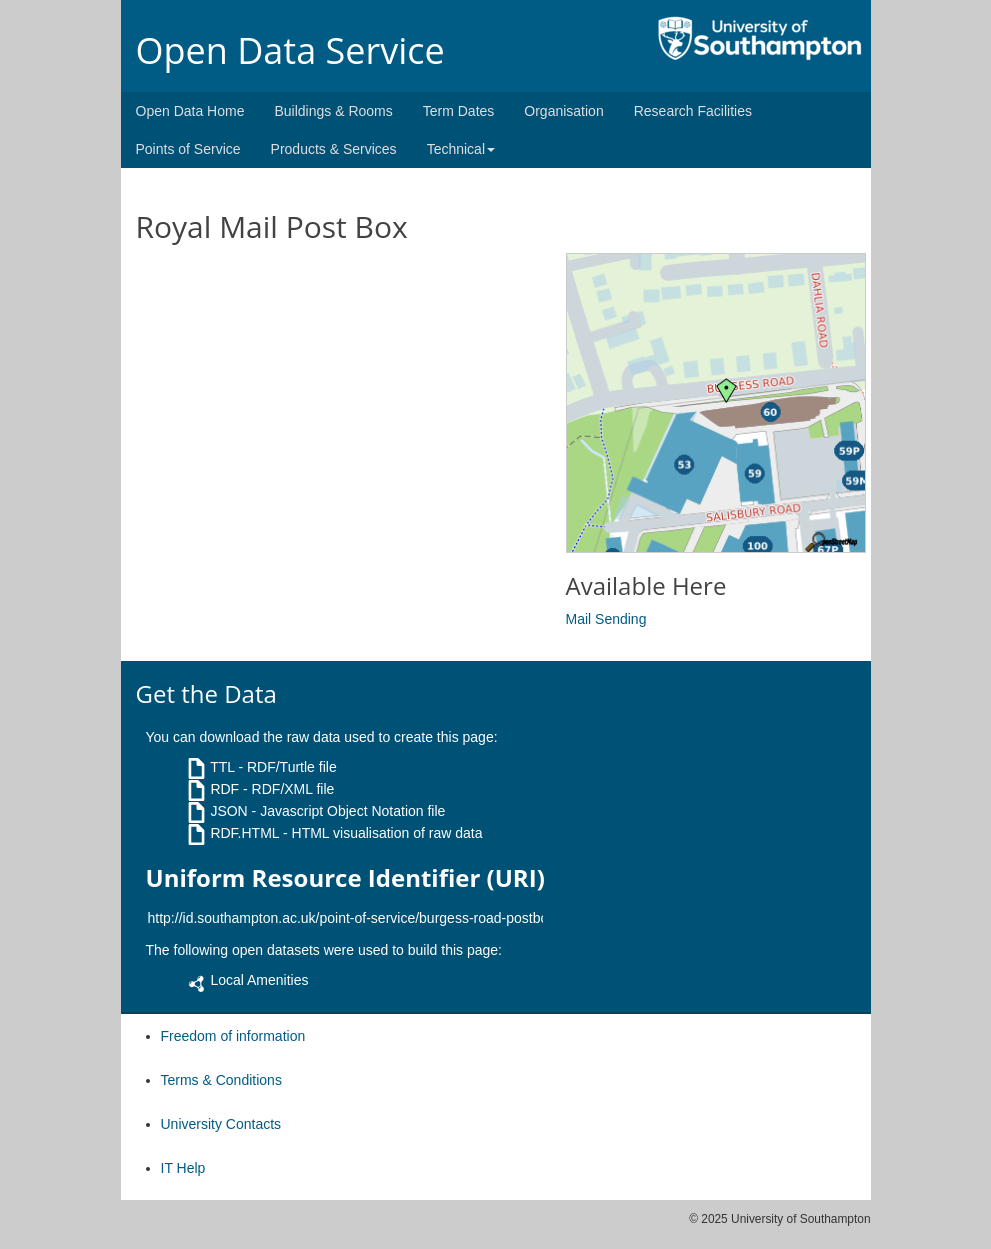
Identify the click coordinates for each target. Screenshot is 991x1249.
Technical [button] (461, 149)
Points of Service (188, 149)
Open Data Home (190, 111)
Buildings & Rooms (333, 111)
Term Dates (459, 111)
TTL (222, 767)
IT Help (183, 1168)
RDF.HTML (244, 833)
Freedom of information (233, 1036)
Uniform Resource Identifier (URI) (345, 878)
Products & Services (334, 149)
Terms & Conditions (221, 1080)
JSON (228, 811)
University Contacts (221, 1124)
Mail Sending (606, 619)
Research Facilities (693, 111)
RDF (224, 789)
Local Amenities (259, 980)
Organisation (563, 111)
